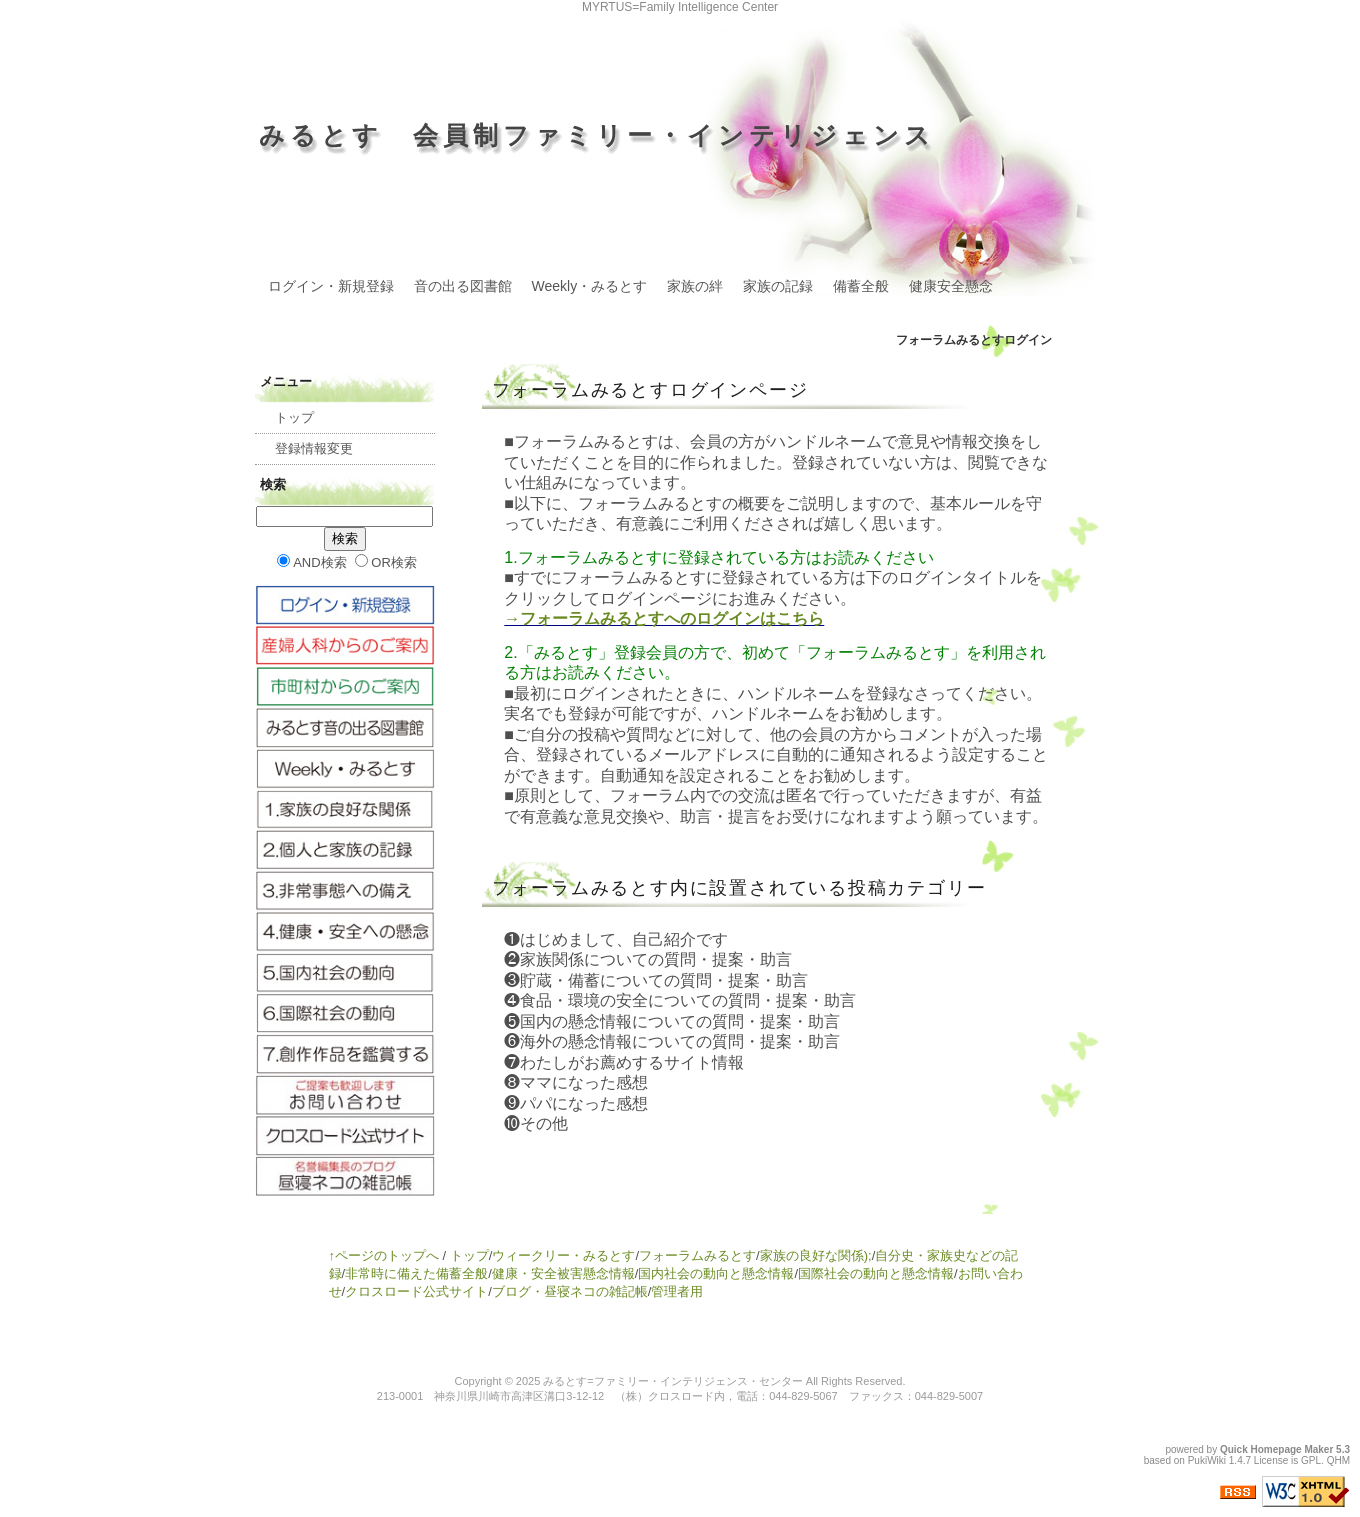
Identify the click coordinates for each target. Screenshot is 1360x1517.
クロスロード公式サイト (416, 1291)
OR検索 (386, 562)
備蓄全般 (861, 286)
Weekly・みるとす (590, 286)
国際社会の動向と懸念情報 (876, 1273)
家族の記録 (778, 286)
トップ (294, 417)
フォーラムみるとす (697, 1255)
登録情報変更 (314, 448)
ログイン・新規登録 (331, 286)
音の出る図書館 (463, 286)
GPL (1311, 1460)
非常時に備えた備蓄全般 (416, 1273)
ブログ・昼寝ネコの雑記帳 (570, 1291)
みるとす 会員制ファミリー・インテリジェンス (597, 135)
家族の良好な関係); (816, 1255)
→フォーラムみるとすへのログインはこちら (664, 618)
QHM (1338, 1460)
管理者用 (677, 1291)
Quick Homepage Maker (1276, 1449)
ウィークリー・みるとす (563, 1255)
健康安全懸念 (951, 286)
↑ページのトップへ (384, 1255)
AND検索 (311, 562)
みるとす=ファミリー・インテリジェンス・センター (672, 1381)
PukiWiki (1207, 1460)
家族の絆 (695, 286)
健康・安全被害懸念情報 (563, 1273)
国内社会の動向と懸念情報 (716, 1273)
